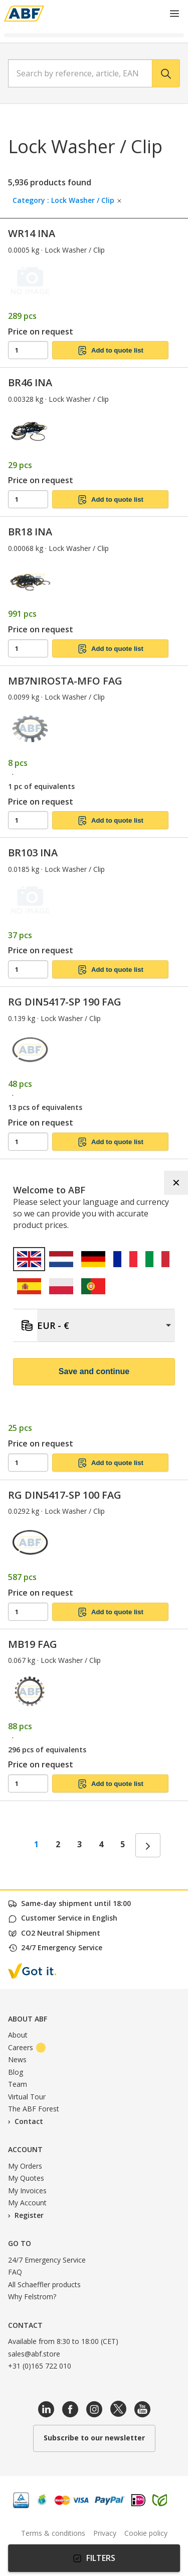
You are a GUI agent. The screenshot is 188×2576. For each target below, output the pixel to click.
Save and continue (94, 1371)
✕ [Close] (176, 1182)
